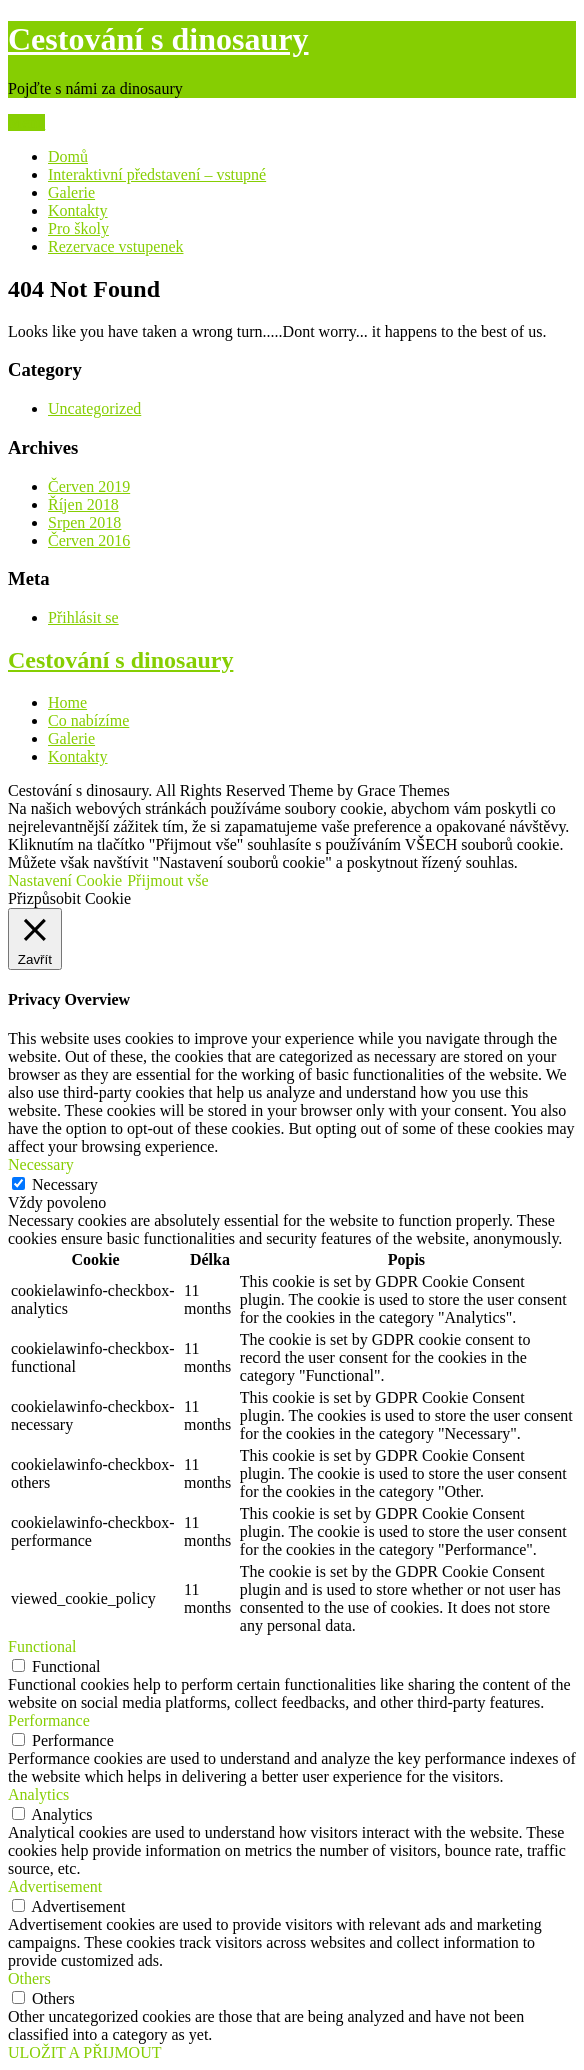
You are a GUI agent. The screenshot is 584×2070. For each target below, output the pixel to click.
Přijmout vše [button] (167, 880)
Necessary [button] (41, 1164)
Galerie (71, 192)
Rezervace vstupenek (115, 246)
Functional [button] (42, 1646)
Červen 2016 (89, 540)
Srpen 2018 (84, 522)
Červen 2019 (89, 486)
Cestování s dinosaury (158, 39)
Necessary (65, 1184)
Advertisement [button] (55, 1886)
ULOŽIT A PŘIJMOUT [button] (85, 2052)
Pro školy (78, 228)
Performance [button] (49, 1720)
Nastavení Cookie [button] (65, 880)
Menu (26, 122)
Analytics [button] (38, 1794)
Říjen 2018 (83, 504)
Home (67, 702)
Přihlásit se (83, 617)
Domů (68, 156)
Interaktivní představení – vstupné (157, 174)
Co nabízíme (88, 720)
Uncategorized (94, 408)
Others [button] (29, 1978)
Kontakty (78, 210)
